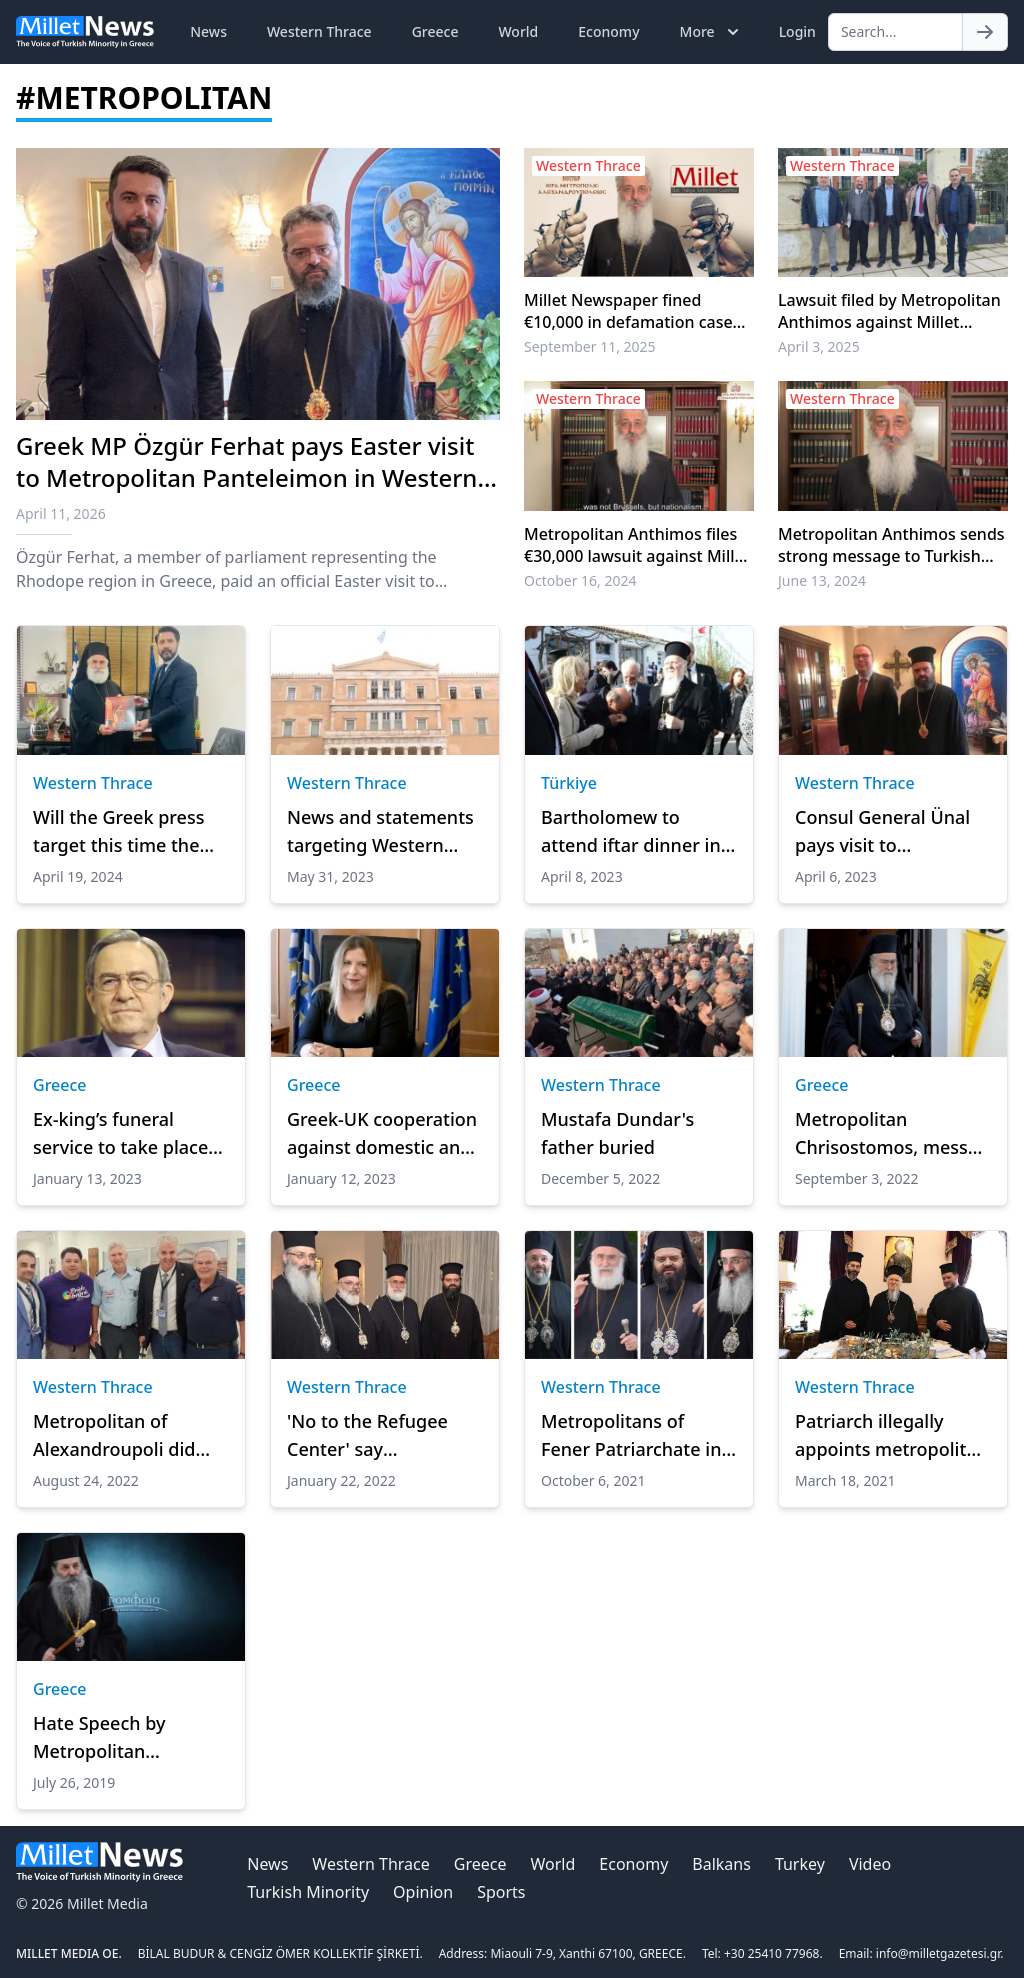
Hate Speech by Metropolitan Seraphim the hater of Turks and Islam (127, 1738)
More (711, 32)
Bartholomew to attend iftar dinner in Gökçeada (631, 832)
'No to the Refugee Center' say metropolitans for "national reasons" (367, 1436)
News (208, 31)
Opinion (423, 1892)
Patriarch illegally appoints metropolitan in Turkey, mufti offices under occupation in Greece (892, 1436)
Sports (501, 1892)
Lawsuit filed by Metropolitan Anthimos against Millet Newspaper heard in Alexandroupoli (889, 311)
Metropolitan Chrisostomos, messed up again (892, 1134)
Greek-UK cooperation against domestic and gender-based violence (384, 1134)
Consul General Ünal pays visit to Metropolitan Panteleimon (882, 832)
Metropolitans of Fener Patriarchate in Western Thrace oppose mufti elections (631, 1436)
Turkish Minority (308, 1892)
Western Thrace (319, 31)
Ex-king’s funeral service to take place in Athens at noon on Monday (122, 1134)
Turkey (800, 1864)
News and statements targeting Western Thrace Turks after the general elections (381, 832)
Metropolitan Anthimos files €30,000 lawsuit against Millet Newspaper (637, 545)
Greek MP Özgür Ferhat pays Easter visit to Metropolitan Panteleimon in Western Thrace (246, 477)
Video (870, 1864)
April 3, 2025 (819, 346)
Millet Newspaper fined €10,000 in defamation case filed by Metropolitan (628, 311)
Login (797, 31)
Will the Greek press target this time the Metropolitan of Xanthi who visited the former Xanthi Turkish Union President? (131, 832)
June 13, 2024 (822, 580)
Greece (435, 31)
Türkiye (569, 783)
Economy (608, 31)
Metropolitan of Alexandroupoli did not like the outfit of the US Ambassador (118, 1436)
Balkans (721, 1864)
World (518, 31)
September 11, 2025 (590, 346)
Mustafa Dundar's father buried (617, 1133)
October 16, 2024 (580, 580)
